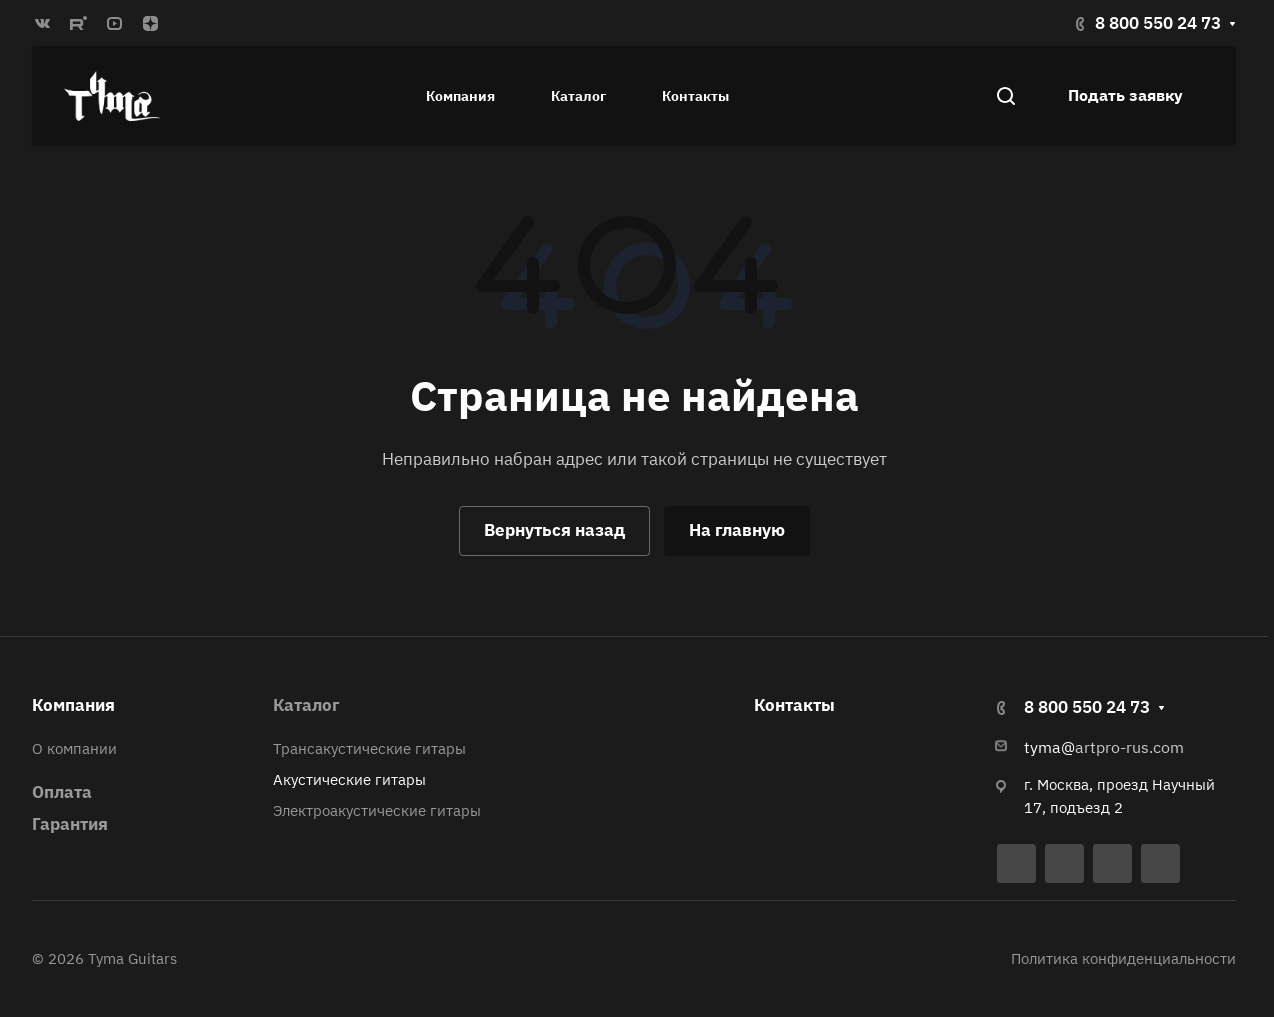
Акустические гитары (349, 779)
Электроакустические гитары (377, 810)
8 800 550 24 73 (1158, 23)
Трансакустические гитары (369, 748)
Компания (73, 705)
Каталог (306, 705)
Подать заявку (1125, 95)
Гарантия (70, 824)
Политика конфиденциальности (1123, 958)
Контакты (794, 705)
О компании (74, 748)
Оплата (62, 792)
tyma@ (1049, 747)
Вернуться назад (554, 530)
